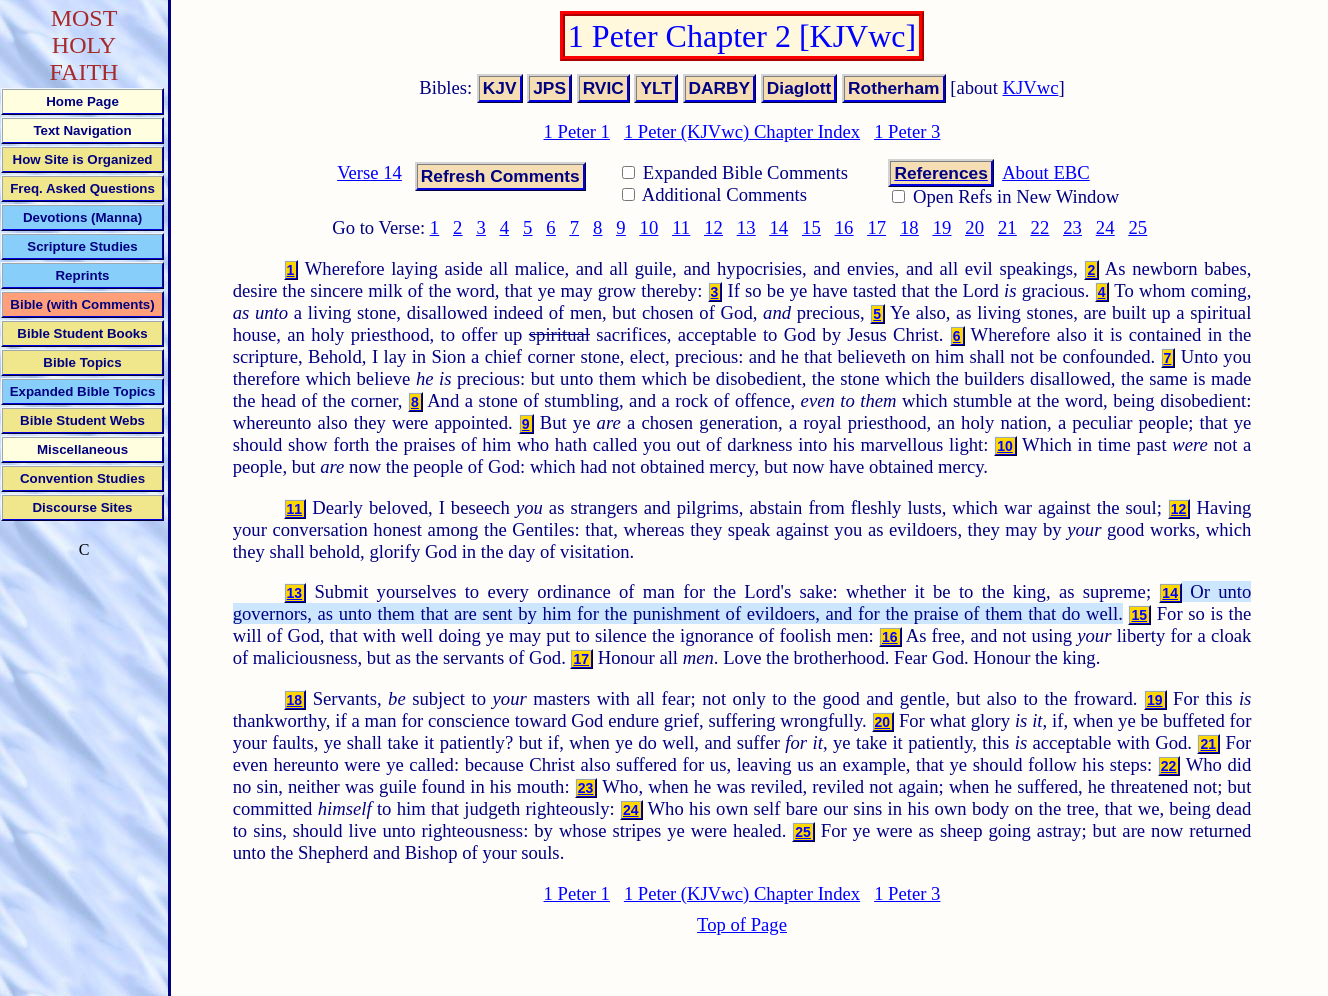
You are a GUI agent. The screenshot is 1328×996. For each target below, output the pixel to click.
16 (844, 227)
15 (811, 227)
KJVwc (1031, 87)
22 (1040, 227)
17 (876, 227)
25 (1138, 227)
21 (1007, 227)
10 (649, 227)
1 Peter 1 (577, 131)
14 (778, 227)
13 (746, 227)
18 (909, 227)
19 (942, 227)
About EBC (1046, 172)
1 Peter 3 (907, 131)
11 (681, 227)
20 (974, 227)
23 (1072, 227)
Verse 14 (369, 172)
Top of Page (742, 924)
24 (1105, 227)
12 (713, 227)
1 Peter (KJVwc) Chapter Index (742, 131)
